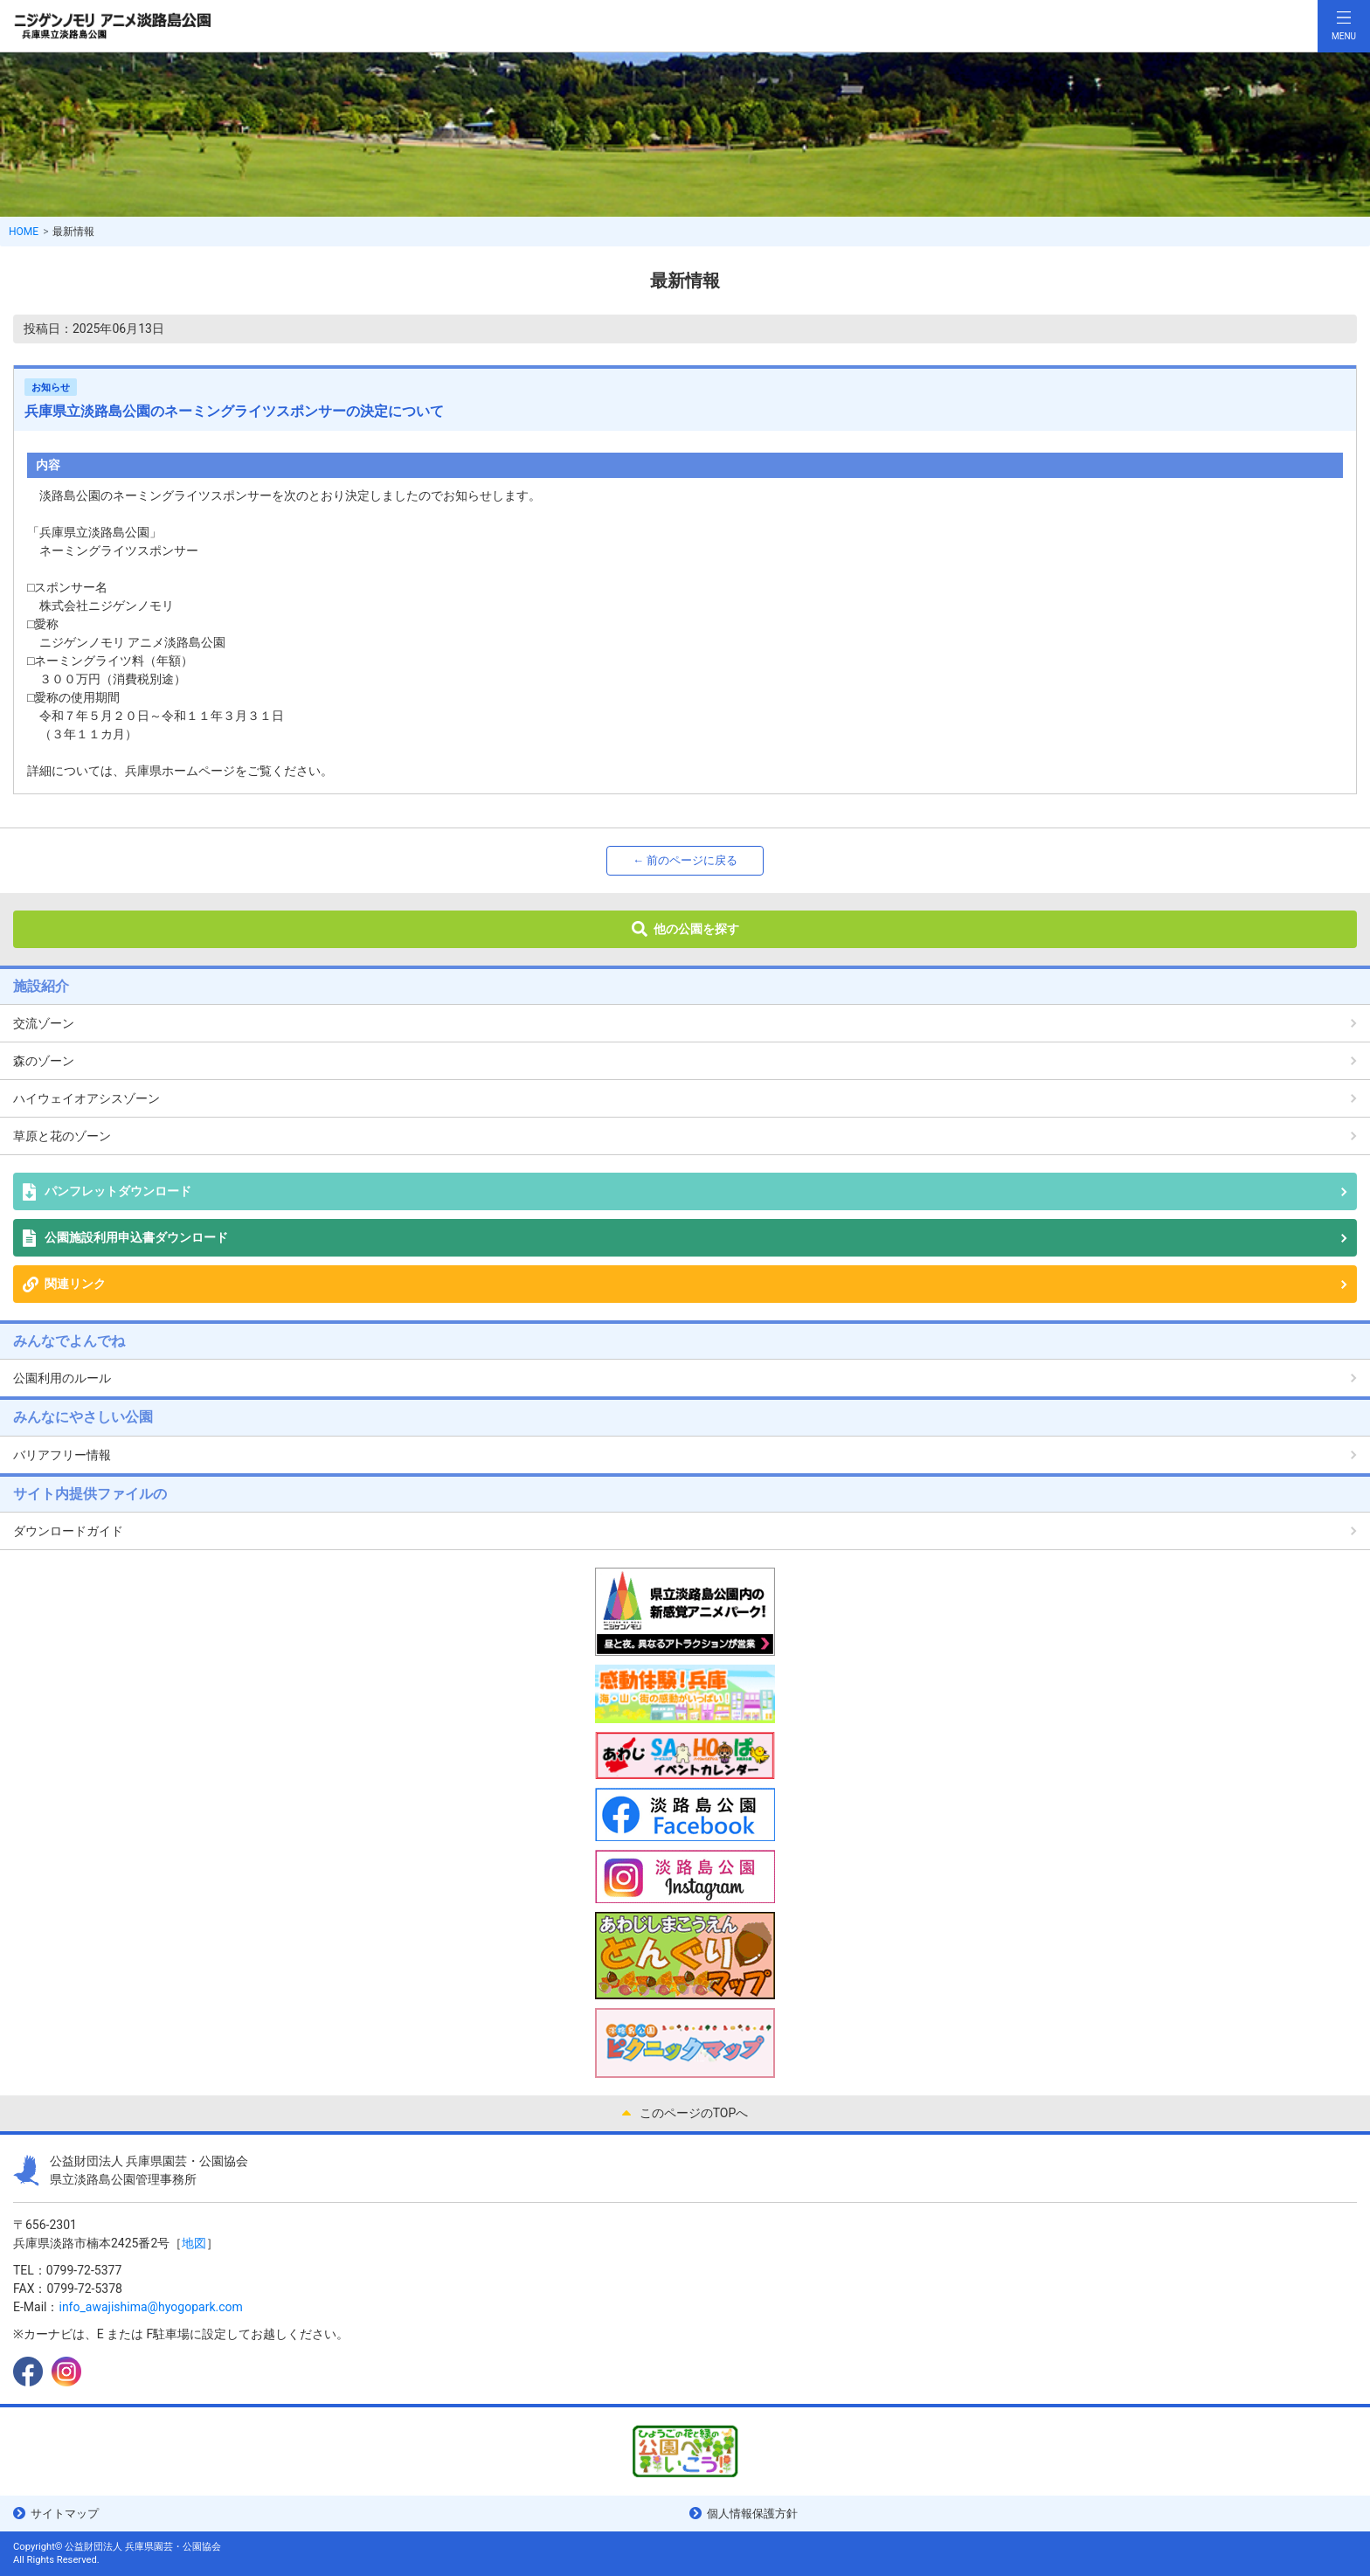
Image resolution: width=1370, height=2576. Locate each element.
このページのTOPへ (694, 2113)
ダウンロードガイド (68, 1531)
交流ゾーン (43, 1023)
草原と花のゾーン (62, 1136)
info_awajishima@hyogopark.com (150, 2307)
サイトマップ (65, 2513)
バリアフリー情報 (62, 1455)
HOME (23, 231)
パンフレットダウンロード (118, 1191)
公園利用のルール (62, 1378)
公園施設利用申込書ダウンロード (136, 1237)
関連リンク (75, 1284)
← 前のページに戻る (685, 860)
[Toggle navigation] (1344, 26)
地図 (194, 2243)
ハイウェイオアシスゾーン (86, 1098)
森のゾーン (43, 1061)
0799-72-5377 (83, 2270)
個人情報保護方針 (752, 2513)
